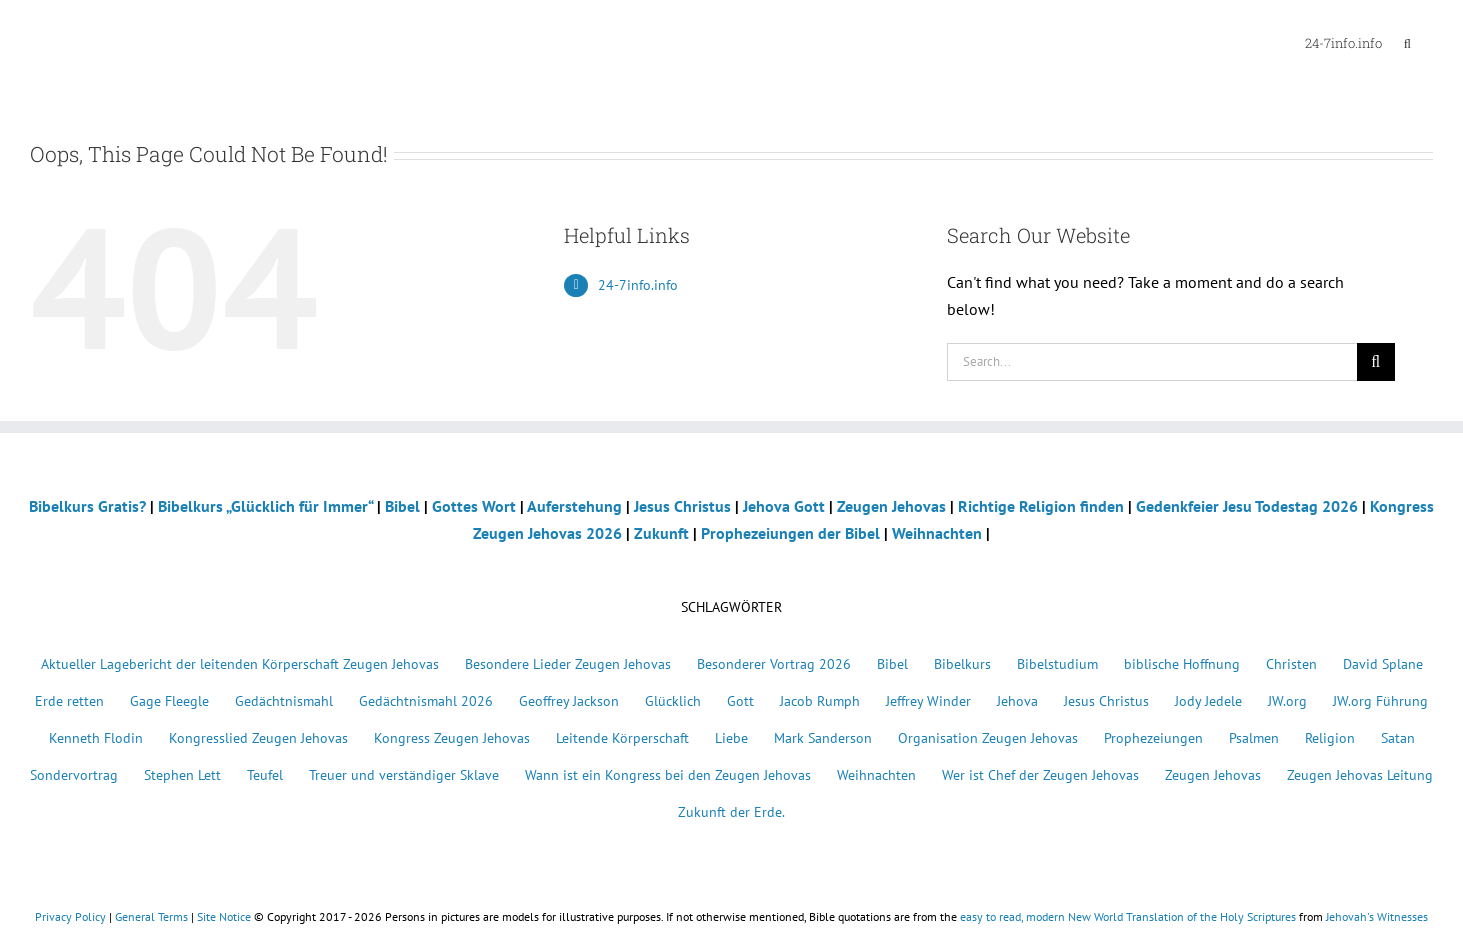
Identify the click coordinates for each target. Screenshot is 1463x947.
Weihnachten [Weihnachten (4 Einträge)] (876, 774)
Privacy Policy (70, 916)
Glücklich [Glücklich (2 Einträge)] (673, 700)
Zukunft (661, 533)
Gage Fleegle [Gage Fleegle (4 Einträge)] (169, 700)
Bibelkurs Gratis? (87, 506)
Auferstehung (574, 506)
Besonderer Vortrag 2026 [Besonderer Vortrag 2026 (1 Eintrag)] (774, 663)
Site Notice (224, 916)
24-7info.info (638, 285)
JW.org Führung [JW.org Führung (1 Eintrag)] (1380, 700)
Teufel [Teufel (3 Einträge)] (265, 774)
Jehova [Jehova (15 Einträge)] (1017, 700)
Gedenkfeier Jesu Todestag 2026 (1247, 506)
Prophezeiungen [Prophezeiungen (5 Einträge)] (1153, 737)
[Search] (1376, 362)
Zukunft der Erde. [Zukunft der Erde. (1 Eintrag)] (731, 811)
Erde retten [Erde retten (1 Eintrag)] (69, 700)
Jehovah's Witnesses (1377, 916)
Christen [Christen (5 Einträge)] (1291, 663)
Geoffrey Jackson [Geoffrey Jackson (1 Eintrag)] (569, 700)
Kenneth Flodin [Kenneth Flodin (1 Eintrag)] (96, 737)
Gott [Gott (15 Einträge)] (740, 700)
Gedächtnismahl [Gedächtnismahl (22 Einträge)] (284, 700)
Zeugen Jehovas (891, 506)
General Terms (151, 916)
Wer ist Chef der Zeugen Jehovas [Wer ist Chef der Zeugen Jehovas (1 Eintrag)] (1040, 774)
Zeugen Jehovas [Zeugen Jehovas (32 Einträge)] (1213, 774)
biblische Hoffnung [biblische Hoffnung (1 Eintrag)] (1182, 663)
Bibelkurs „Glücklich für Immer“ (265, 506)
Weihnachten (937, 533)
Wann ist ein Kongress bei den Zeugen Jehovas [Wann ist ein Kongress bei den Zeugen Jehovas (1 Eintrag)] (668, 774)
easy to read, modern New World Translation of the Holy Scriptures (1128, 916)
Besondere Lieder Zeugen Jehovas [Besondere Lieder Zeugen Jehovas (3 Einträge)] (568, 663)
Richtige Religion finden (1041, 506)
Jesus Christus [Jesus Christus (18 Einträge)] (1106, 700)
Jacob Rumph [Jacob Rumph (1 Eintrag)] (820, 700)
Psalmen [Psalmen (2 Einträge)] (1254, 737)
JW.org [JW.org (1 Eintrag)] (1287, 700)
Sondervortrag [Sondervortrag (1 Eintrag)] (74, 774)
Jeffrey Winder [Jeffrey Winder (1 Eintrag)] (928, 700)
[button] (1407, 42)
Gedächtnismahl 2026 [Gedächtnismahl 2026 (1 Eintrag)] (426, 700)
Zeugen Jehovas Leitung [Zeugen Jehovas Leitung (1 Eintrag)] (1360, 774)
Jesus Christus (682, 506)
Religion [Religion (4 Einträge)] (1330, 737)
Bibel (402, 506)
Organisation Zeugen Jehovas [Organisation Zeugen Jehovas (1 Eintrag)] (988, 737)
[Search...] (1152, 362)
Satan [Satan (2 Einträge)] (1398, 737)
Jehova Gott (784, 506)
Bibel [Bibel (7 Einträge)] (892, 663)
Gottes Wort (474, 506)
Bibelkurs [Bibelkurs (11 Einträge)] (962, 663)
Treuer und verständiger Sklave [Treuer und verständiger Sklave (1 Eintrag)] (404, 774)
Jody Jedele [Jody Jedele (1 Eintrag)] (1208, 700)
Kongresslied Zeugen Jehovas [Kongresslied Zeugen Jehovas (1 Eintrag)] (258, 737)
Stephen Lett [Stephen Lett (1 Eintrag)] (182, 774)
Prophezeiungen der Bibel (790, 533)
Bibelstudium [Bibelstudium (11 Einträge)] (1057, 663)
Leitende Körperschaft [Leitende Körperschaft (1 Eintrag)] (622, 737)
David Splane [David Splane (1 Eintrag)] (1383, 663)
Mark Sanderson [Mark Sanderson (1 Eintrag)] (823, 737)
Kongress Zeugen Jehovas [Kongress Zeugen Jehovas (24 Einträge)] (452, 737)
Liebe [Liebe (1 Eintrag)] (731, 737)
